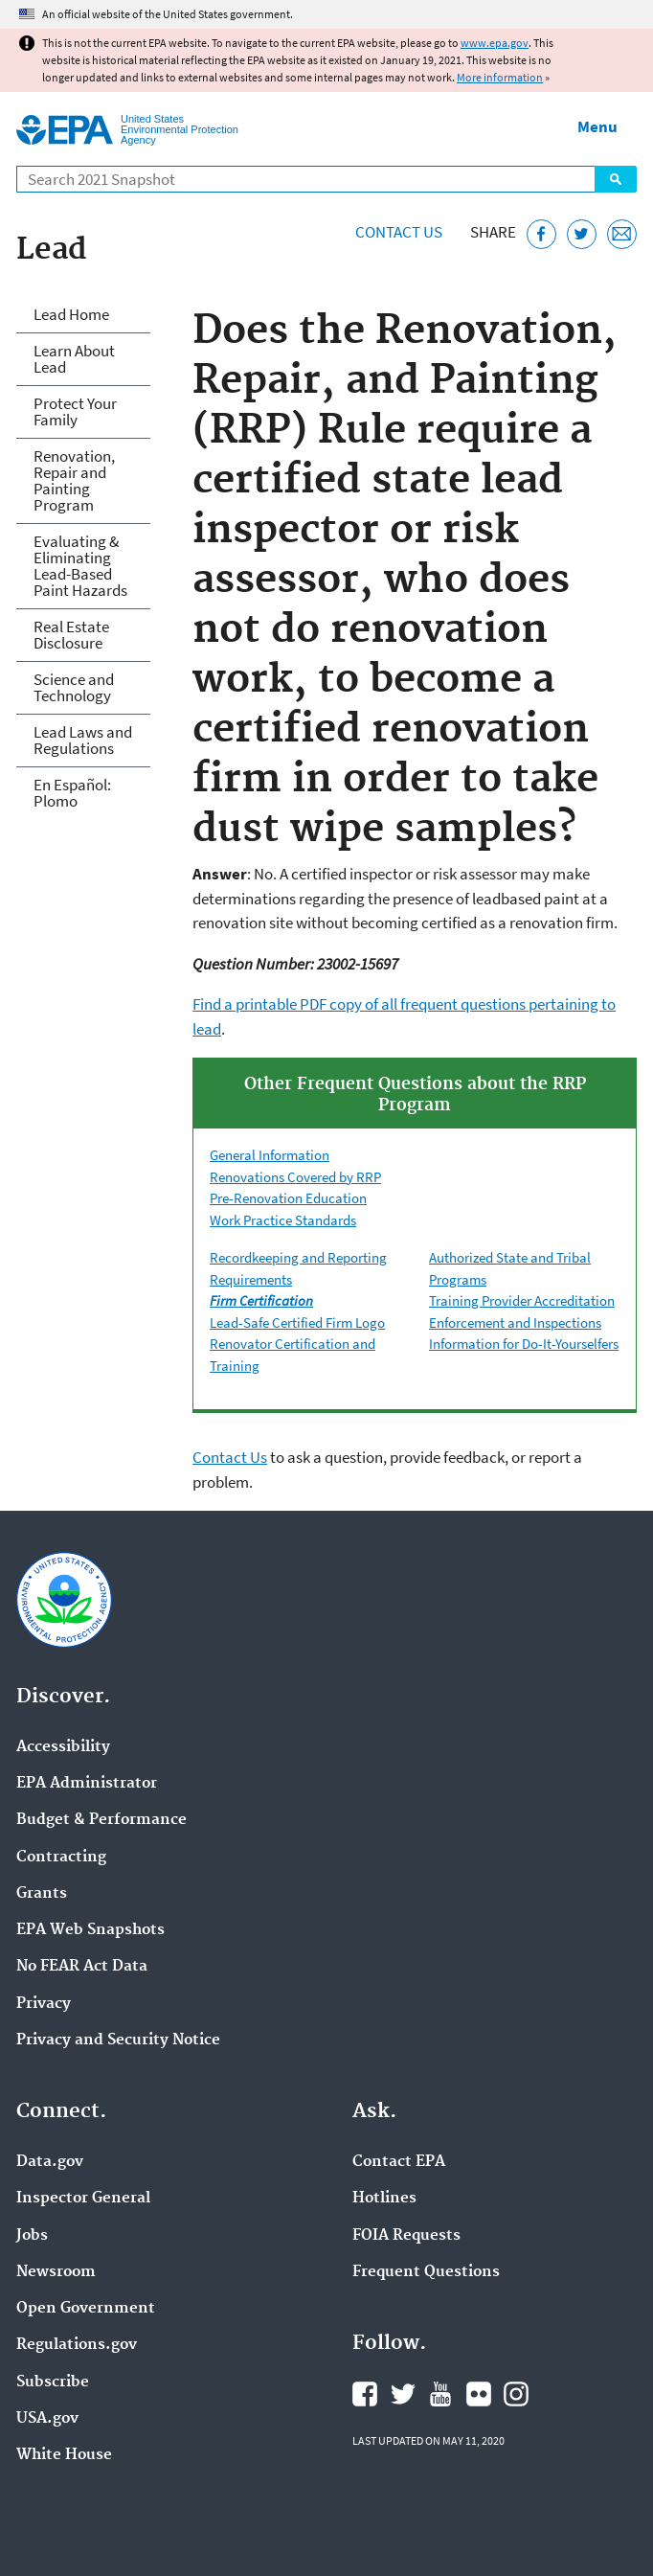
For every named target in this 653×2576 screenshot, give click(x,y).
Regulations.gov (76, 2345)
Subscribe (52, 2382)
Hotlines (384, 2198)
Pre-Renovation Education (288, 1198)
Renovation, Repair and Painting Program (74, 480)
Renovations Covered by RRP (295, 1177)
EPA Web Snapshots (90, 1930)
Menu (597, 126)
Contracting (61, 1857)
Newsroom (56, 2272)
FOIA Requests (406, 2236)
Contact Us (398, 231)
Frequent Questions (426, 2272)
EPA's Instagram (516, 2394)
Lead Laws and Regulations (83, 740)
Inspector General (83, 2198)
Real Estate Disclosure (71, 634)
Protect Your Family (75, 411)
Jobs (32, 2236)
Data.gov (49, 2162)
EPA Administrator (86, 1783)
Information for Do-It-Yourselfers (524, 1343)
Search (616, 179)
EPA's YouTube (440, 2394)
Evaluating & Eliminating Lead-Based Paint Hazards (80, 566)
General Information (269, 1155)
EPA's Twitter (403, 2394)
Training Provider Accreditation (522, 1300)
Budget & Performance (101, 1820)
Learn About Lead (74, 358)
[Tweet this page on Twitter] (582, 234)
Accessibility (63, 1747)
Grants (41, 1894)
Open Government (85, 2308)
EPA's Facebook (364, 2394)
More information (500, 77)
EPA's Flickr (478, 2394)
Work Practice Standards (283, 1220)
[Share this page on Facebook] (541, 234)
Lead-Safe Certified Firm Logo (297, 1322)
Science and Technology (74, 687)
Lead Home (71, 314)
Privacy (43, 2004)
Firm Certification (261, 1300)
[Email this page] (622, 234)
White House (64, 2455)
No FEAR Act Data (81, 1966)
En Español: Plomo (72, 792)
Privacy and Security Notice (118, 2040)
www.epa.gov (495, 42)
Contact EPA (398, 2162)
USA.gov (47, 2419)
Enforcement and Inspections (515, 1322)
